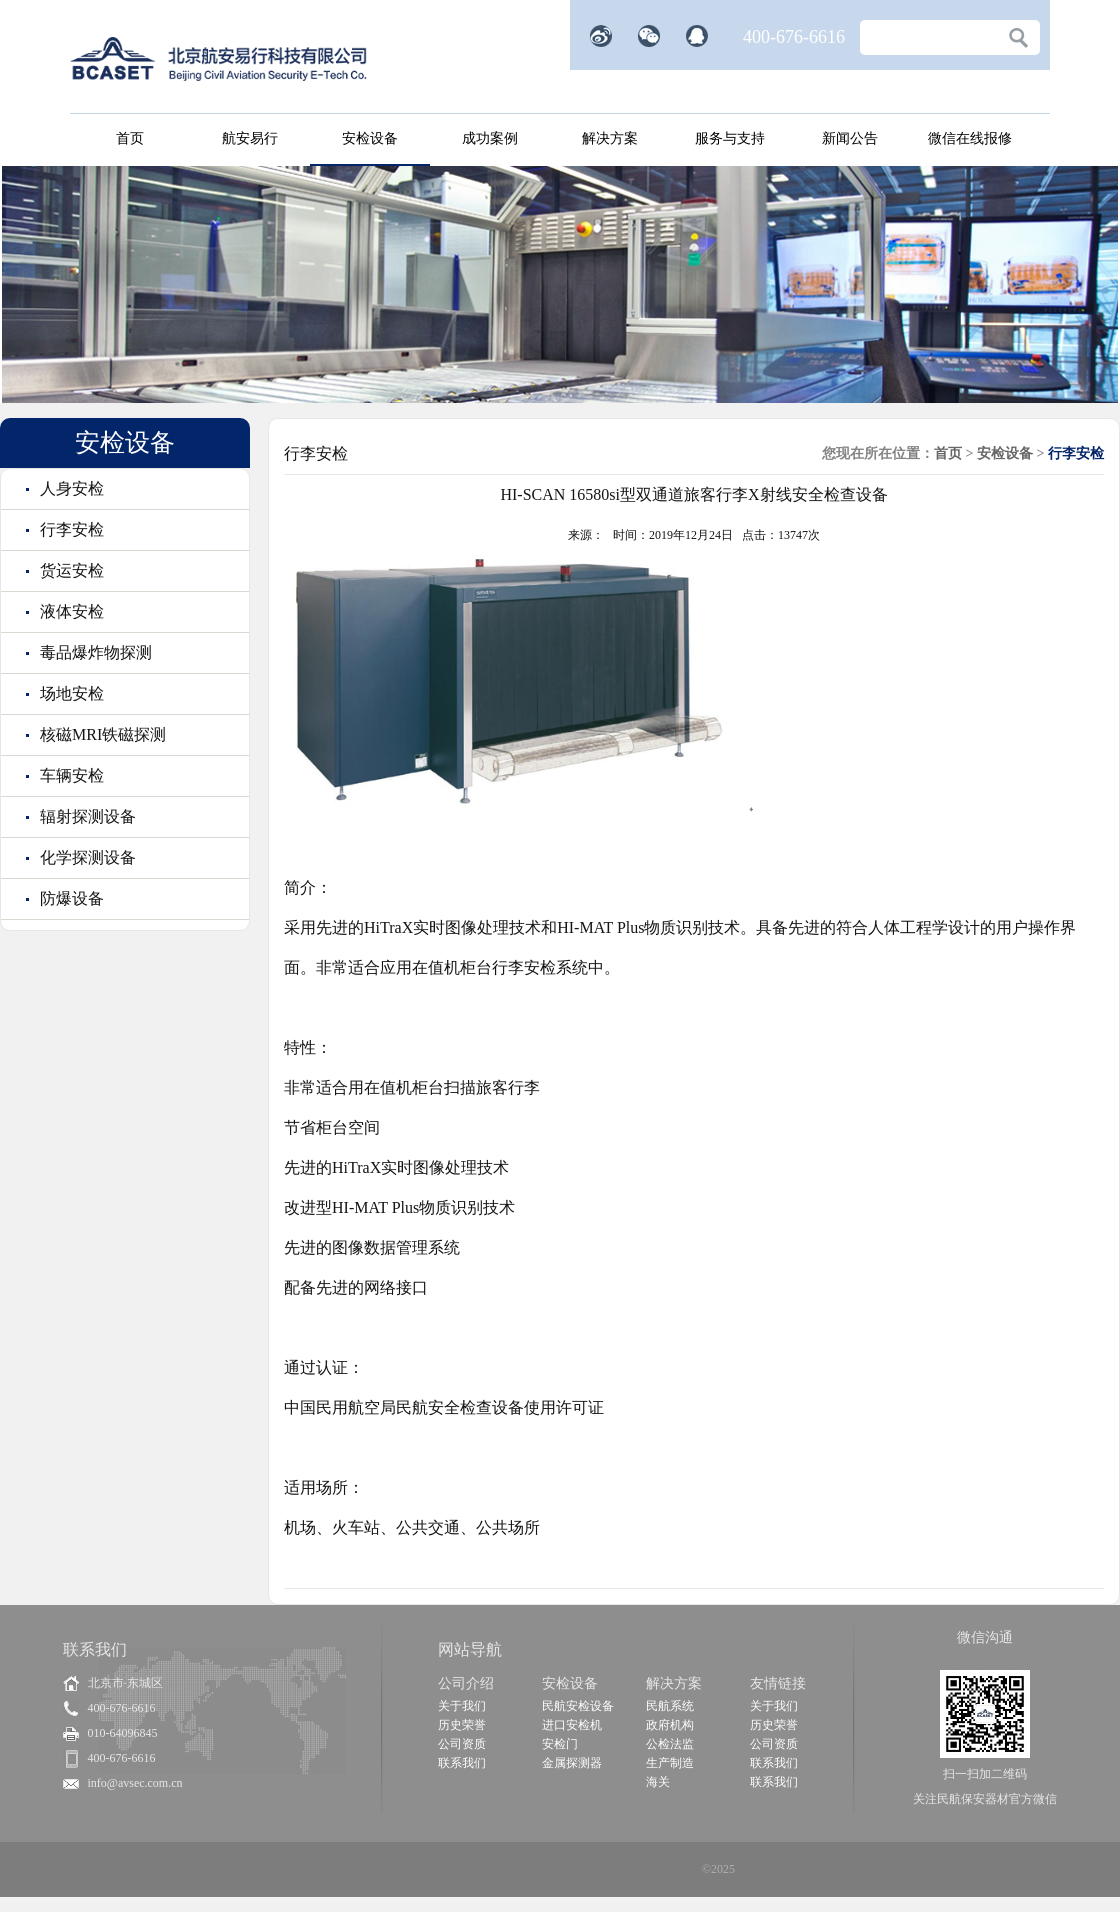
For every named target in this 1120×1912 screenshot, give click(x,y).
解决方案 (610, 138)
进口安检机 (572, 1725)
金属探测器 (572, 1763)
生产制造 (670, 1763)
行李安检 (70, 529)
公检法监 (670, 1744)
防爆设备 (70, 898)
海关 (658, 1782)
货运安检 (70, 570)
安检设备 (370, 138)
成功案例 (490, 138)
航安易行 (250, 138)
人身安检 (70, 488)
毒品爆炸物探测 (94, 652)
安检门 (560, 1744)
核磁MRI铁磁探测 (101, 734)
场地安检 (70, 693)
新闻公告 (850, 138)
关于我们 (462, 1706)
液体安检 (70, 611)
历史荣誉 (462, 1725)
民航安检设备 (578, 1706)
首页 (130, 138)
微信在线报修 (970, 138)
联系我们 (462, 1763)
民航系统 (670, 1706)
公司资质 (462, 1744)
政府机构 (670, 1725)
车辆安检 (70, 775)
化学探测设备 (86, 857)
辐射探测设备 (86, 816)
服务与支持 (730, 138)
